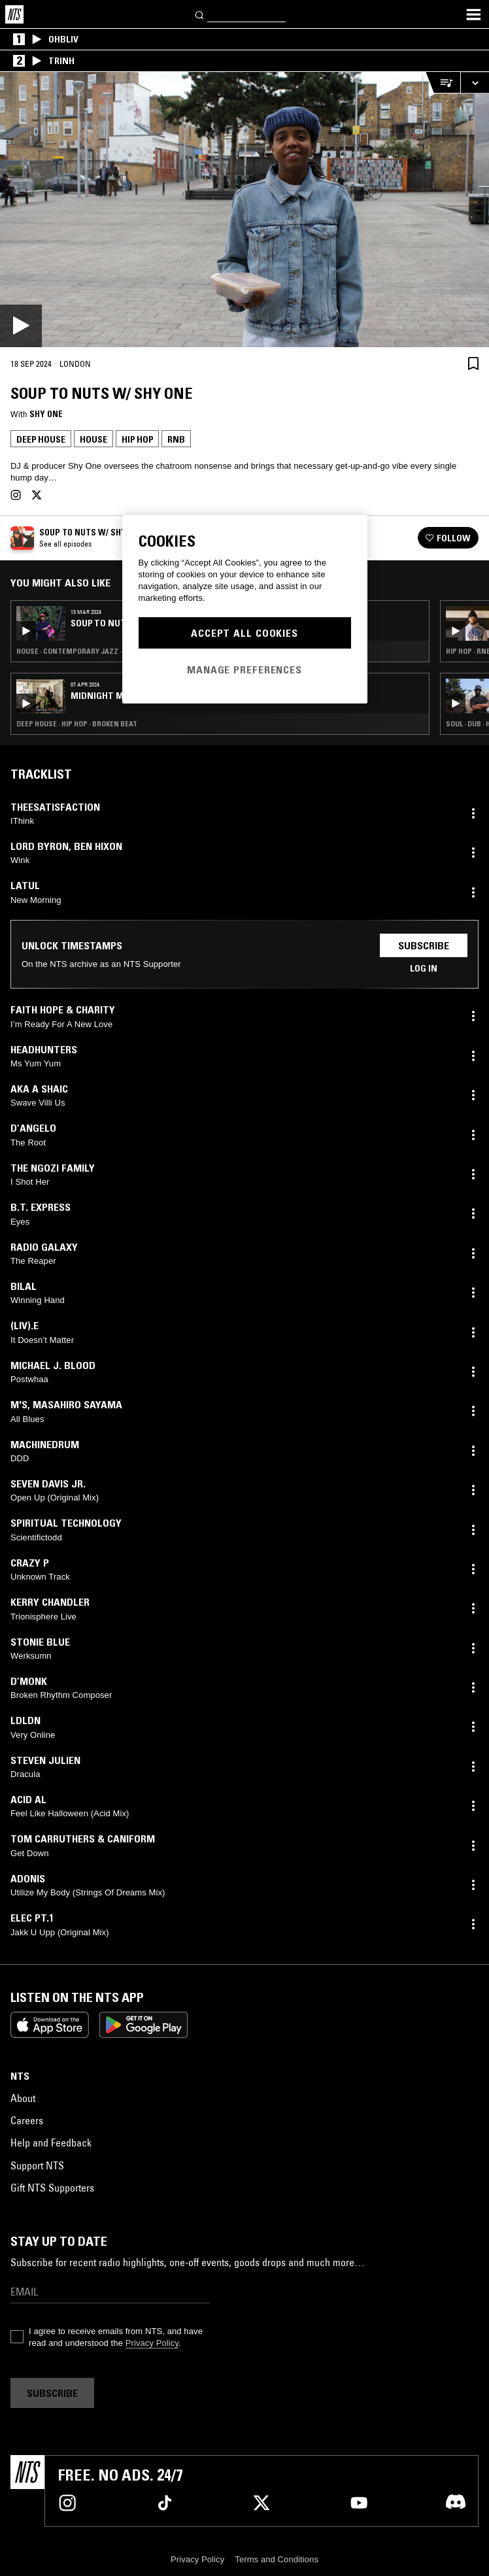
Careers (26, 2120)
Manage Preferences (244, 669)
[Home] (14, 14)
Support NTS (37, 2165)
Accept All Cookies (244, 632)
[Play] (244, 209)
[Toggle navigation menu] (473, 14)
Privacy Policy (152, 2343)
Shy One (46, 414)
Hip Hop (137, 439)
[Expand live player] (474, 82)
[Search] (200, 14)
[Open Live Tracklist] (442, 82)
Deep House (40, 439)
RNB (176, 439)
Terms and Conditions (276, 2559)
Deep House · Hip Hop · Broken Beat (76, 723)
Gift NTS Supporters (52, 2187)
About (22, 2098)
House (93, 439)
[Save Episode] (473, 363)
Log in (423, 968)
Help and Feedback (51, 2142)
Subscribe (423, 945)
